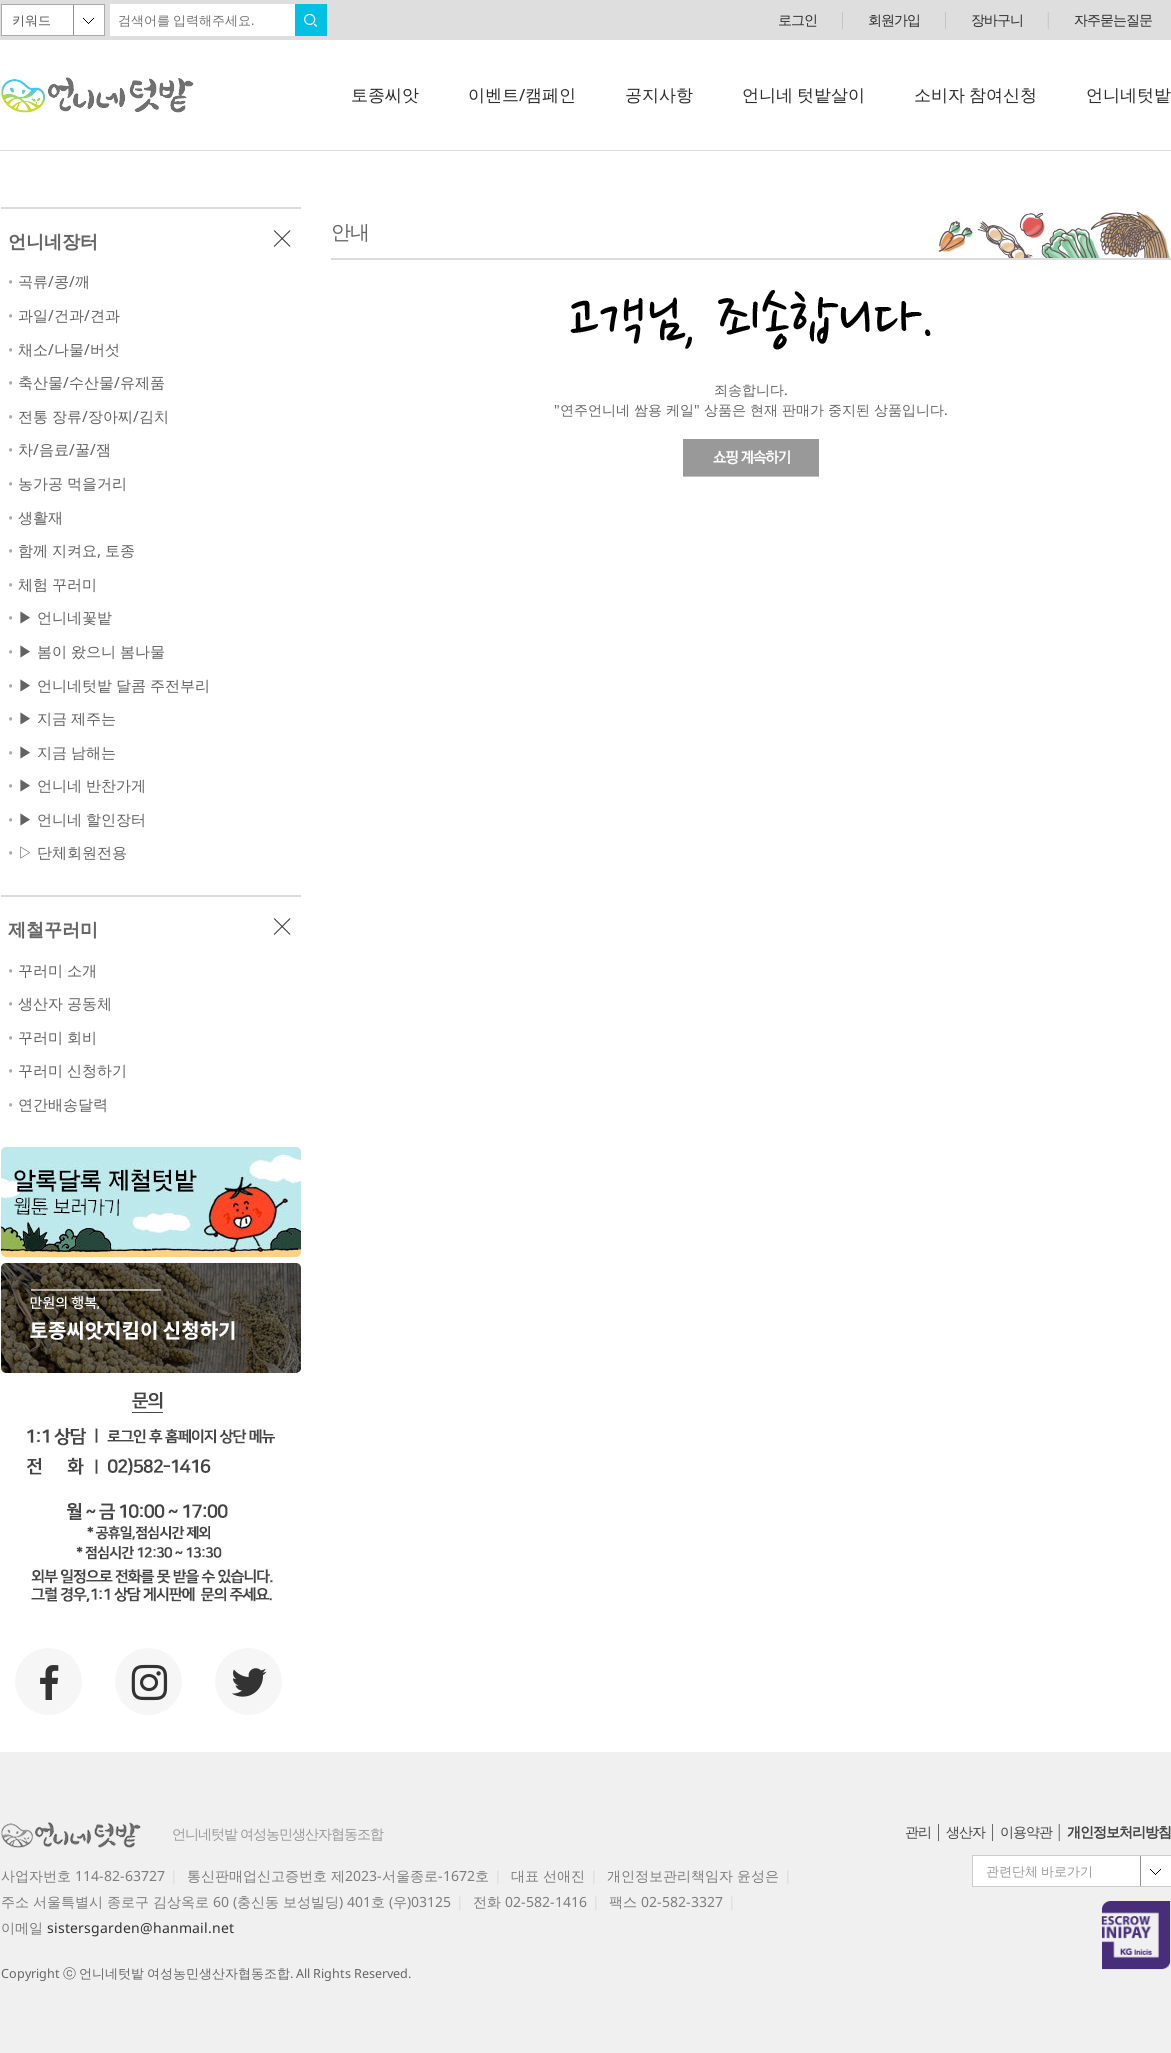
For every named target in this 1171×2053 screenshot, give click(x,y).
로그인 (797, 19)
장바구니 (997, 19)
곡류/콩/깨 (54, 281)
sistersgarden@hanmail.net (140, 1927)
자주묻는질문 (1113, 19)
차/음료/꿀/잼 (64, 449)
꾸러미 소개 (57, 970)
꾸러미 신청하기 (72, 1070)
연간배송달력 (63, 1104)
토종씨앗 (385, 94)
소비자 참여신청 (975, 94)
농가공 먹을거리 (72, 483)
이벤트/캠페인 (522, 94)
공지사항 (659, 94)
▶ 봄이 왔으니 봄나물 (91, 651)
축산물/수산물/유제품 (91, 382)
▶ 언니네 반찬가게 (82, 785)
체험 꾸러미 (57, 584)
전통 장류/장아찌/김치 (93, 416)
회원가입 (894, 19)
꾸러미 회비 (57, 1037)
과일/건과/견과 (69, 315)
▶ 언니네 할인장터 (82, 819)
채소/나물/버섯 (69, 349)
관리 (918, 1831)
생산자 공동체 (65, 1003)
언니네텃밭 (1128, 94)
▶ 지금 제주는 (67, 718)
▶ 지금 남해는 (67, 752)
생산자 (965, 1831)
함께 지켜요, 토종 (76, 550)
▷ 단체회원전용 (72, 852)
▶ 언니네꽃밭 (65, 617)
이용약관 (1026, 1831)
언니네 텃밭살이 (803, 94)
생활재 (40, 517)
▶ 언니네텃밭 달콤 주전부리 (114, 685)
